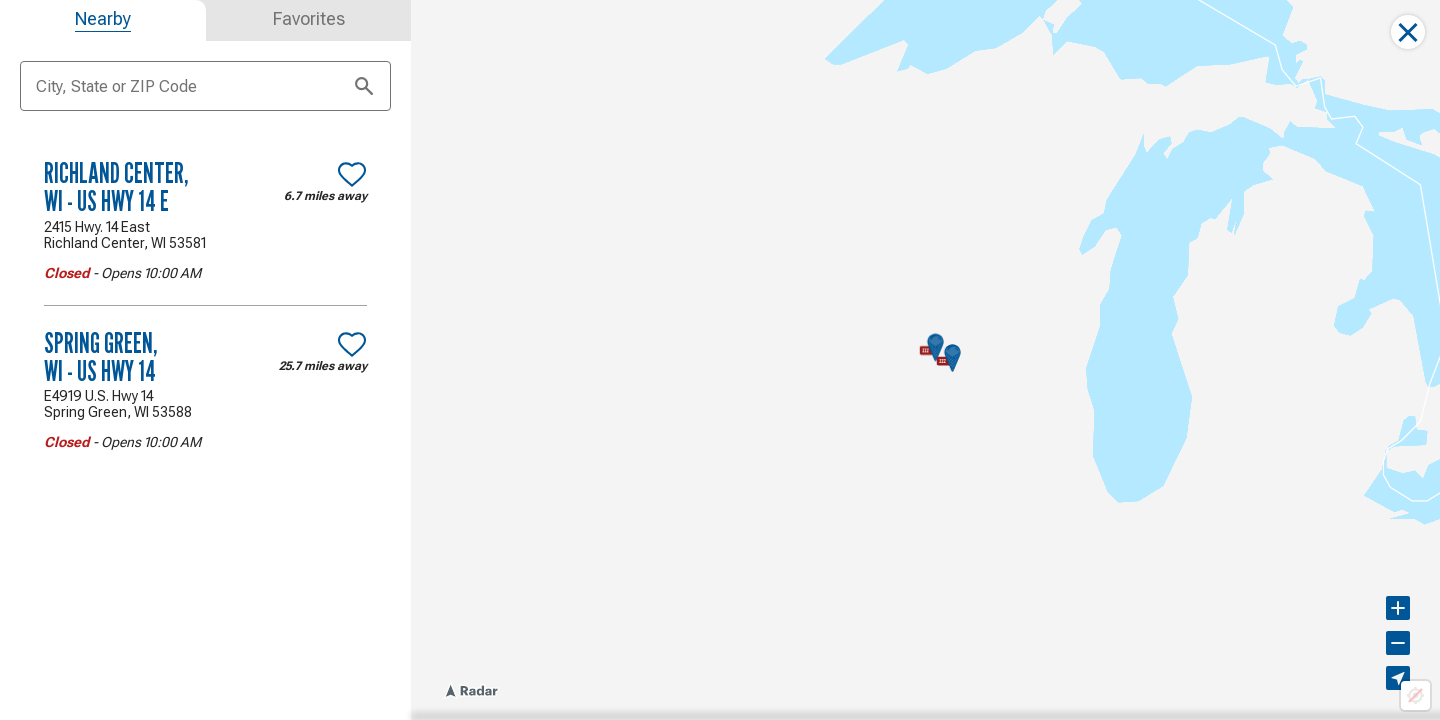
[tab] (103, 20)
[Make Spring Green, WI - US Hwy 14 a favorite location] (352, 344)
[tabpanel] (205, 304)
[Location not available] (1415, 695)
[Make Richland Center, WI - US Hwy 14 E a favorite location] (352, 174)
